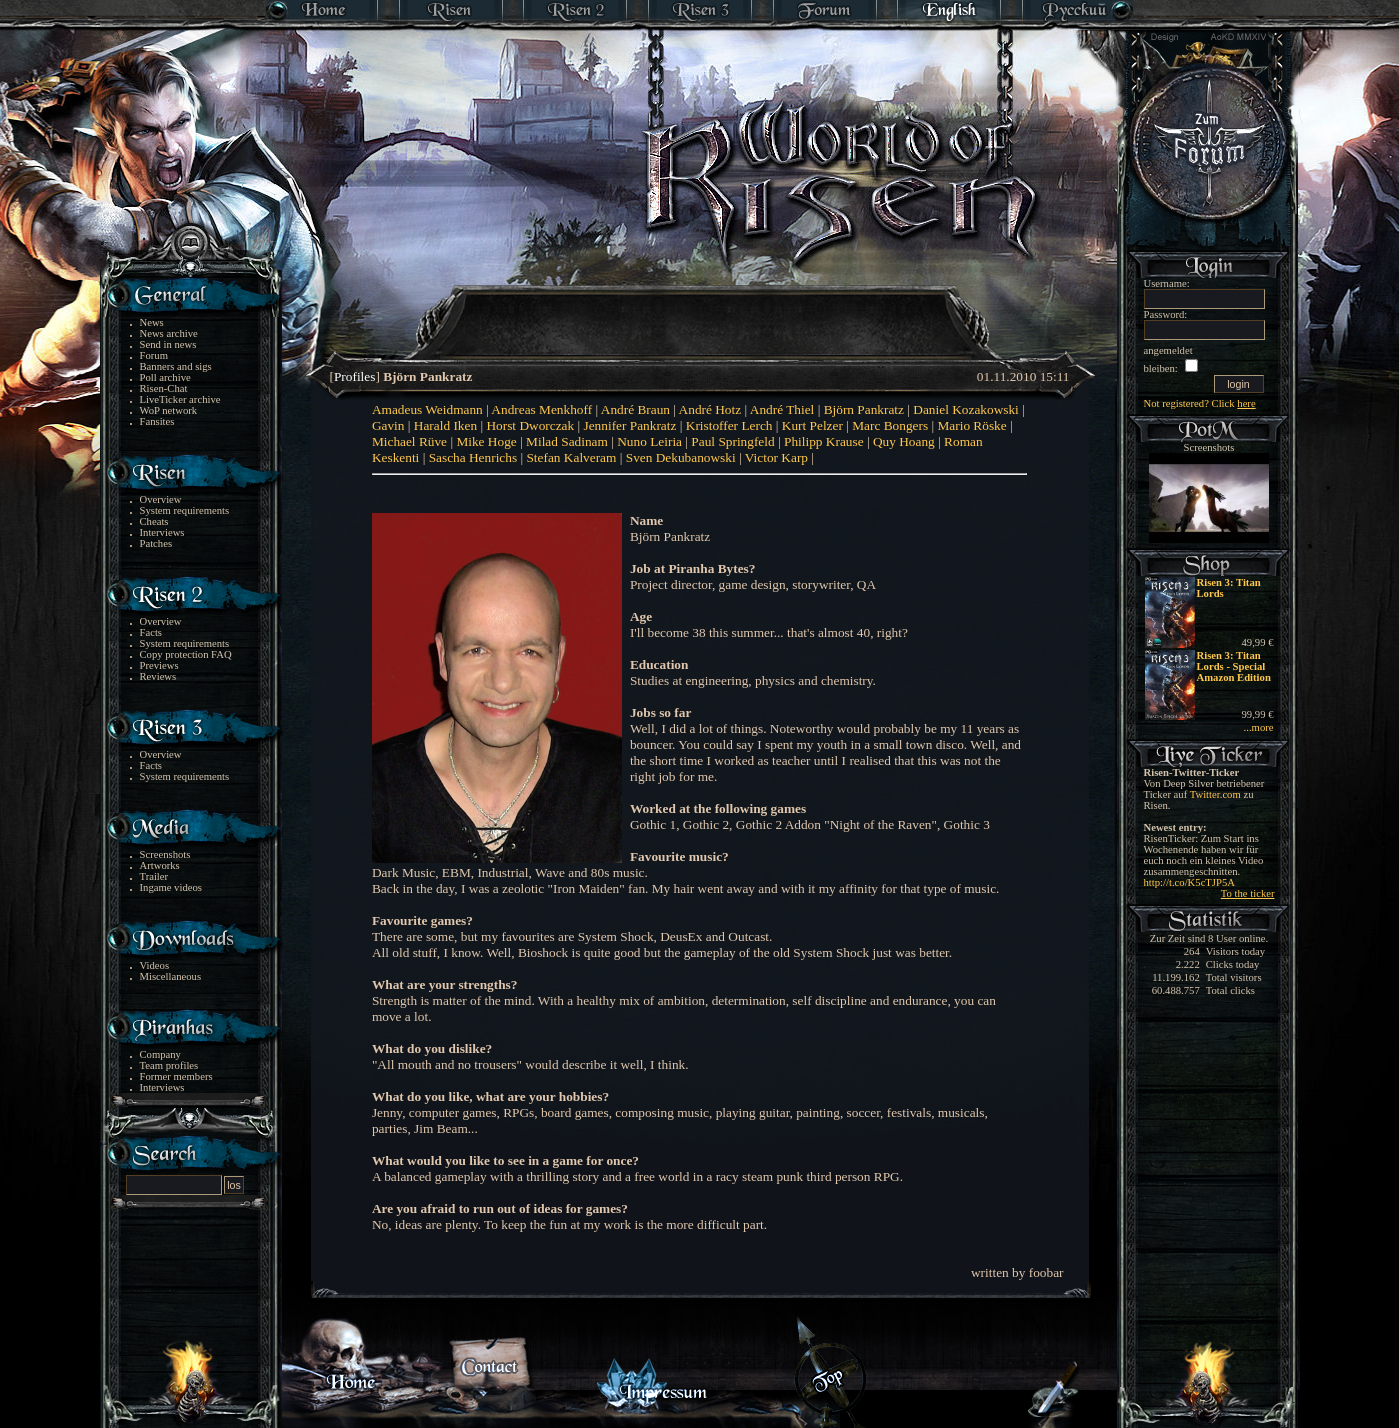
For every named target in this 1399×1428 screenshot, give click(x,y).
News (152, 322)
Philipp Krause (824, 441)
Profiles (354, 376)
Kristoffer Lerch (729, 425)
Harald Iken (445, 425)
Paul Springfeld (732, 441)
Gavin (388, 425)
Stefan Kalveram (571, 457)
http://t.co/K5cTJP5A (1189, 882)
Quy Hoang (904, 441)
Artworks (160, 865)
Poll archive (165, 377)
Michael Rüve (409, 441)
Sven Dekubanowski (681, 457)
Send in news (168, 344)
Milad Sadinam (567, 441)
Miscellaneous (171, 976)
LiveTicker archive (180, 399)
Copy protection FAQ (186, 654)
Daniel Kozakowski (966, 409)
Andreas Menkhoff (541, 409)
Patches (156, 543)
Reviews (158, 676)
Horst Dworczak (530, 425)
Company (160, 1054)
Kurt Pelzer (812, 425)
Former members (176, 1076)
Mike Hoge (486, 441)
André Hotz (710, 409)
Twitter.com (1215, 794)
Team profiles (169, 1065)
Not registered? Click (1200, 403)
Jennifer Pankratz (630, 425)
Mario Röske (971, 425)
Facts (151, 632)
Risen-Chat (164, 388)
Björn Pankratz (864, 409)
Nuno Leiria (649, 441)
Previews (159, 665)
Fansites (157, 421)
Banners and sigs (176, 366)
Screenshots (165, 854)
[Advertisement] (701, 310)
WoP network (169, 410)
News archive (169, 333)
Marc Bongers (890, 425)
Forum (154, 355)
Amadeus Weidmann (427, 409)
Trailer (154, 876)
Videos (155, 965)
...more (1259, 727)
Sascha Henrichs (473, 457)
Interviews (162, 532)
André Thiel (782, 409)
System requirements (185, 510)
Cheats (154, 521)
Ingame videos (171, 887)
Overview (161, 499)
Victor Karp (776, 457)
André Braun (635, 409)
